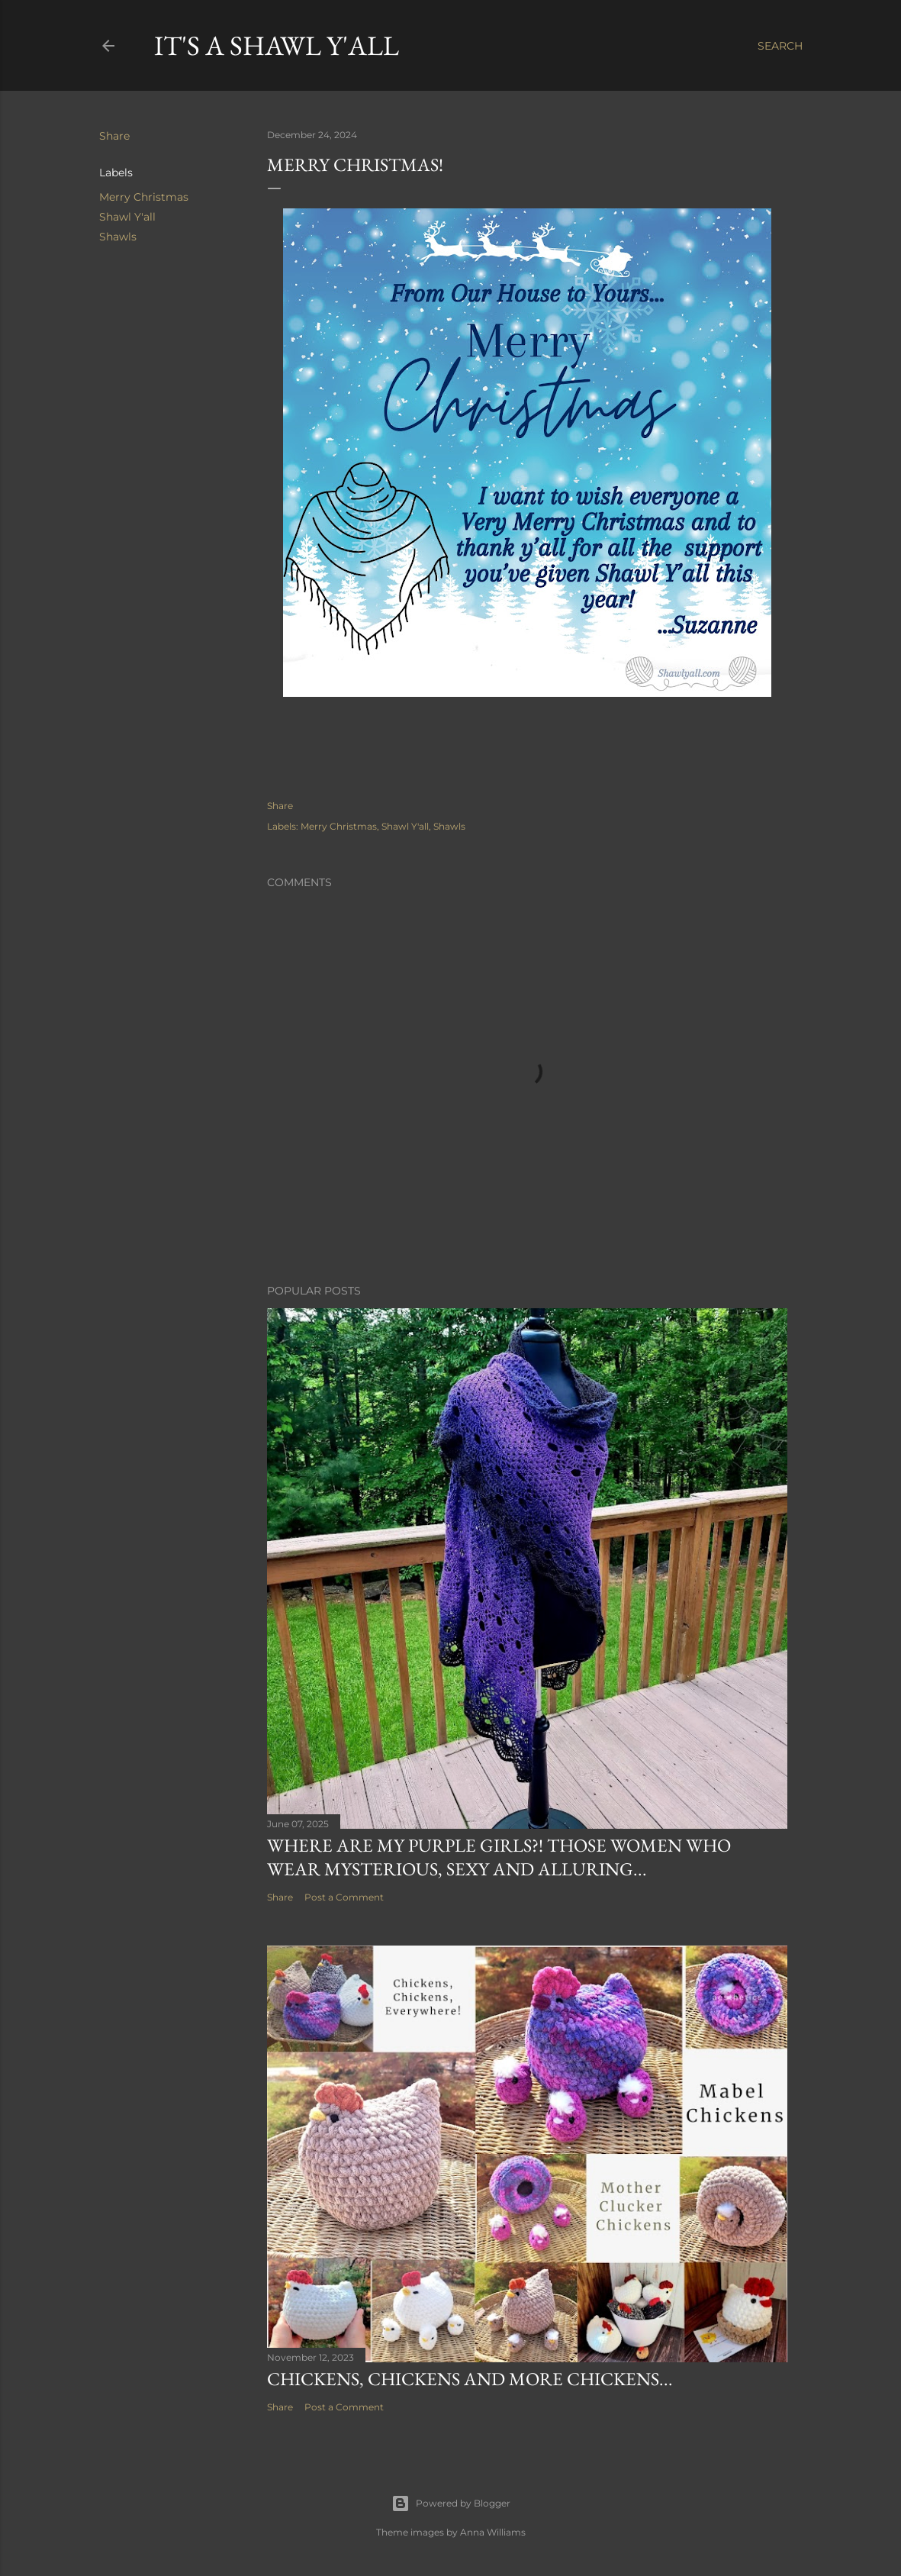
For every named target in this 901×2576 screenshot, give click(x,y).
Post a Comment (344, 1897)
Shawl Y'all (127, 217)
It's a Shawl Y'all (276, 45)
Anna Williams (493, 2532)
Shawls (118, 236)
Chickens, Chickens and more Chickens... (470, 2379)
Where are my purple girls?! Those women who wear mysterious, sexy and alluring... (499, 1857)
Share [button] (114, 136)
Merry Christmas (143, 197)
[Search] (780, 45)
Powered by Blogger (450, 2503)
